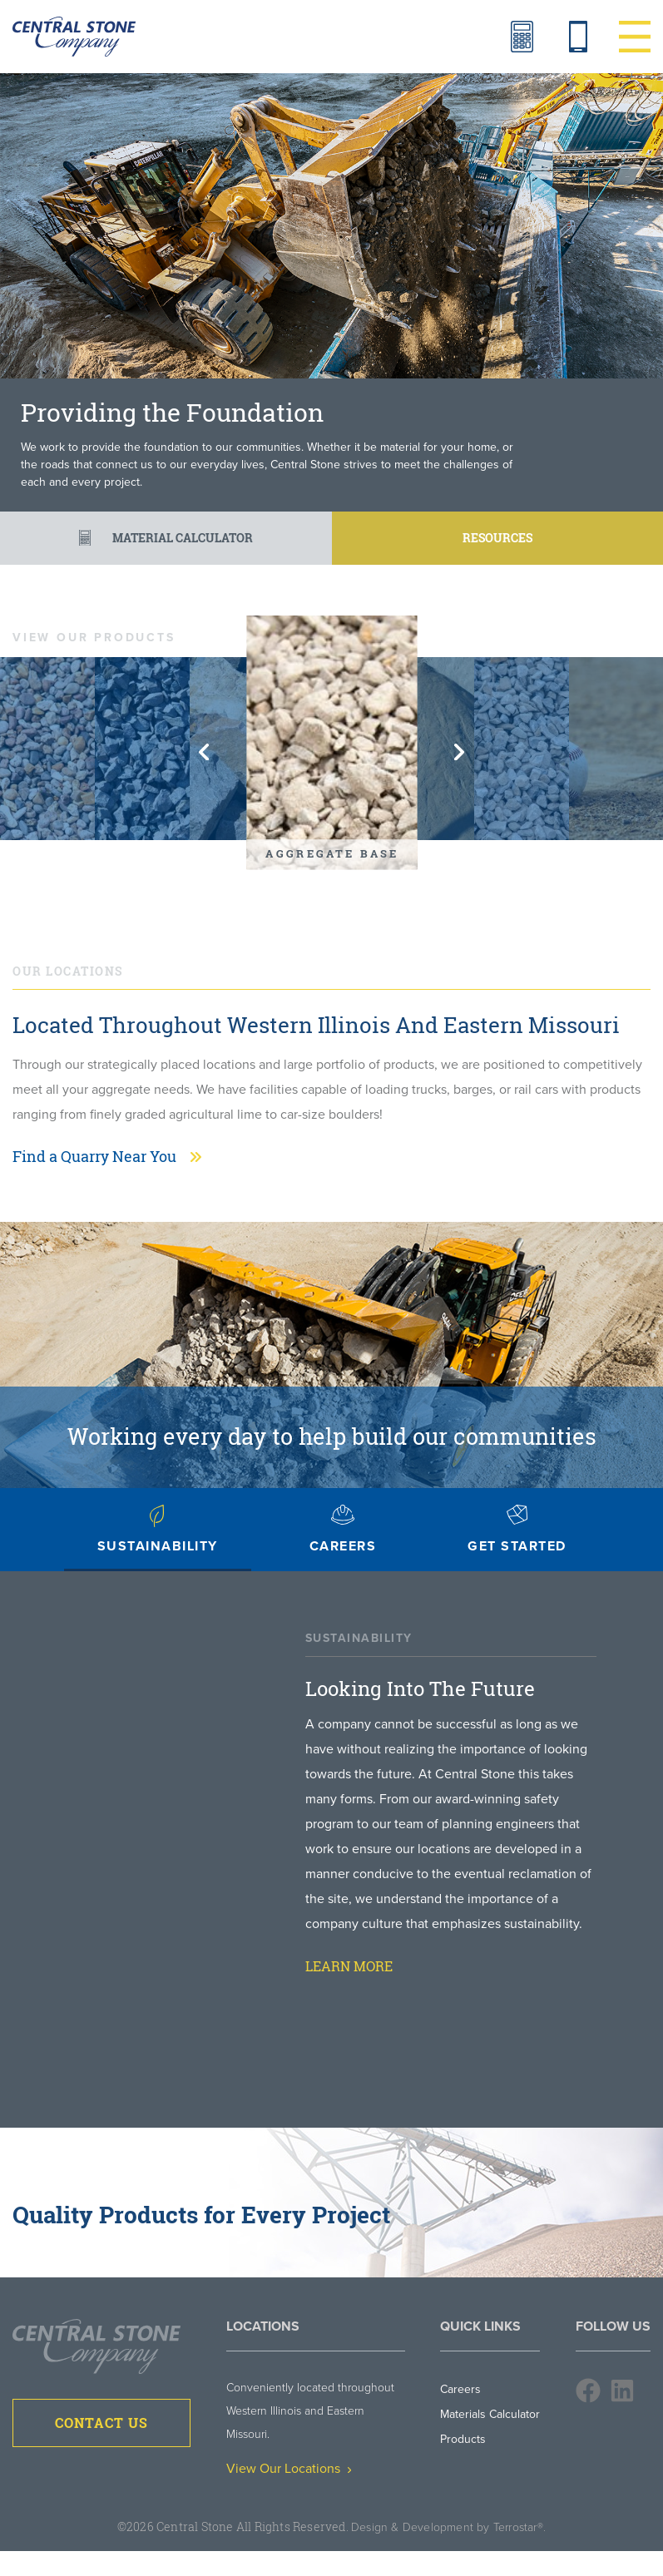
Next (459, 752)
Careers (460, 2389)
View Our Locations (288, 2468)
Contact (578, 36)
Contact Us (101, 2423)
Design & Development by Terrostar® (447, 2527)
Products (463, 2439)
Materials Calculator (521, 36)
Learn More (349, 1966)
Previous (204, 752)
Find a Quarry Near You (94, 1156)
